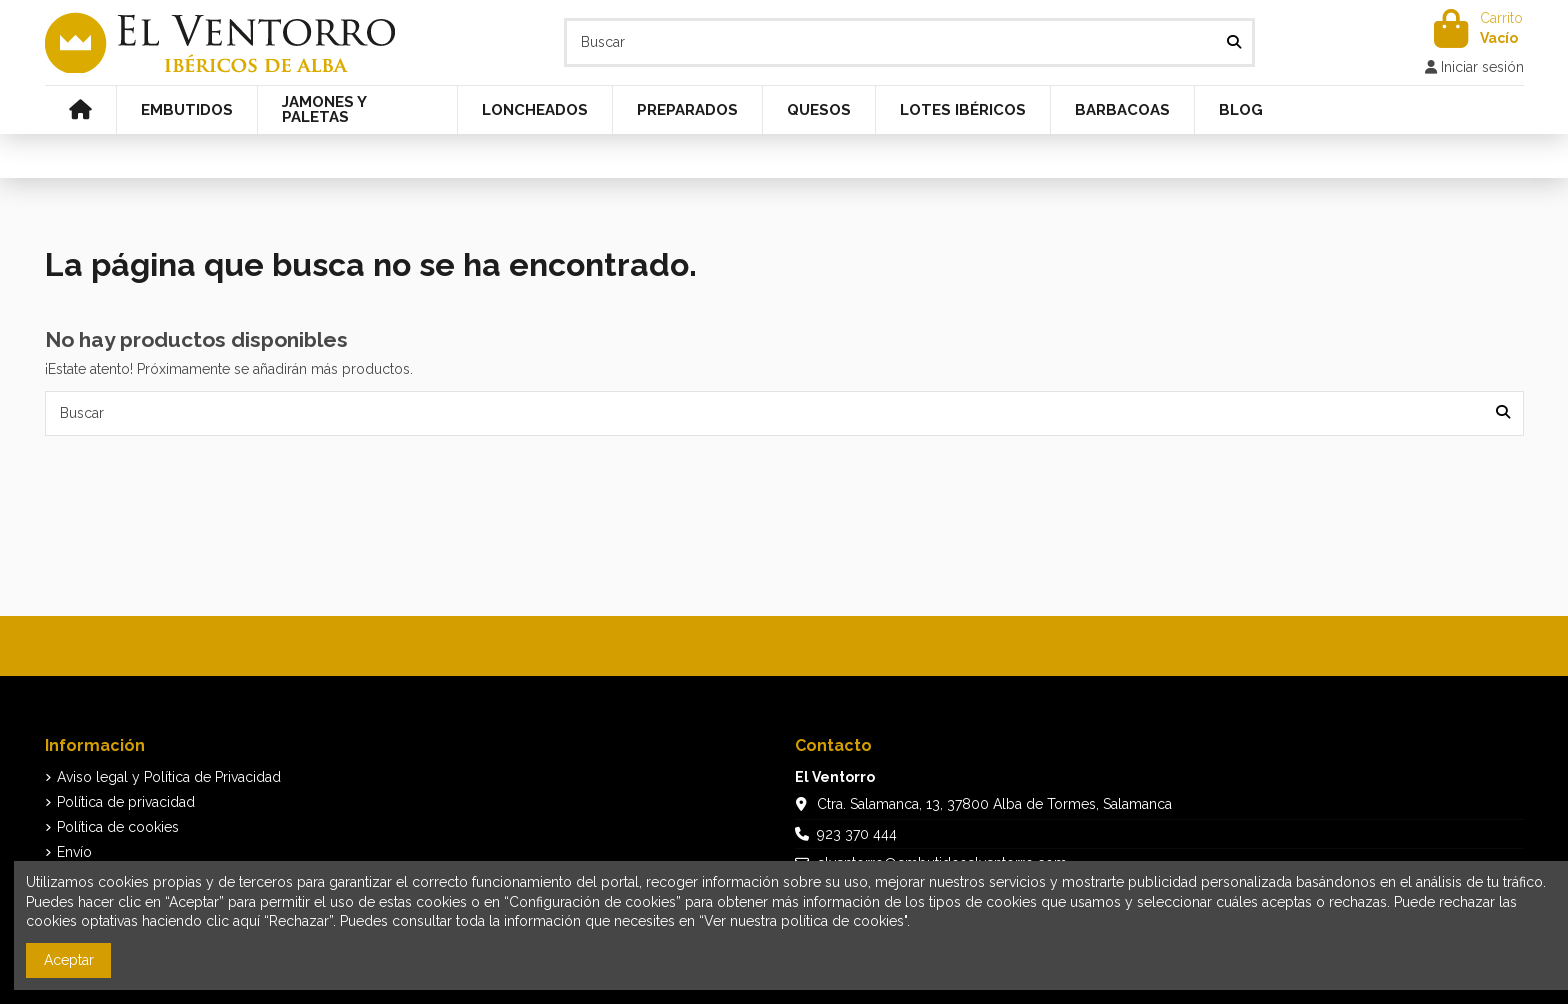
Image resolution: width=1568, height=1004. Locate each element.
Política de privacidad (126, 802)
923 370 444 (857, 834)
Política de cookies (118, 827)
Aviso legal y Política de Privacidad (169, 777)
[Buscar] (1234, 42)
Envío (74, 852)
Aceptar (69, 960)
